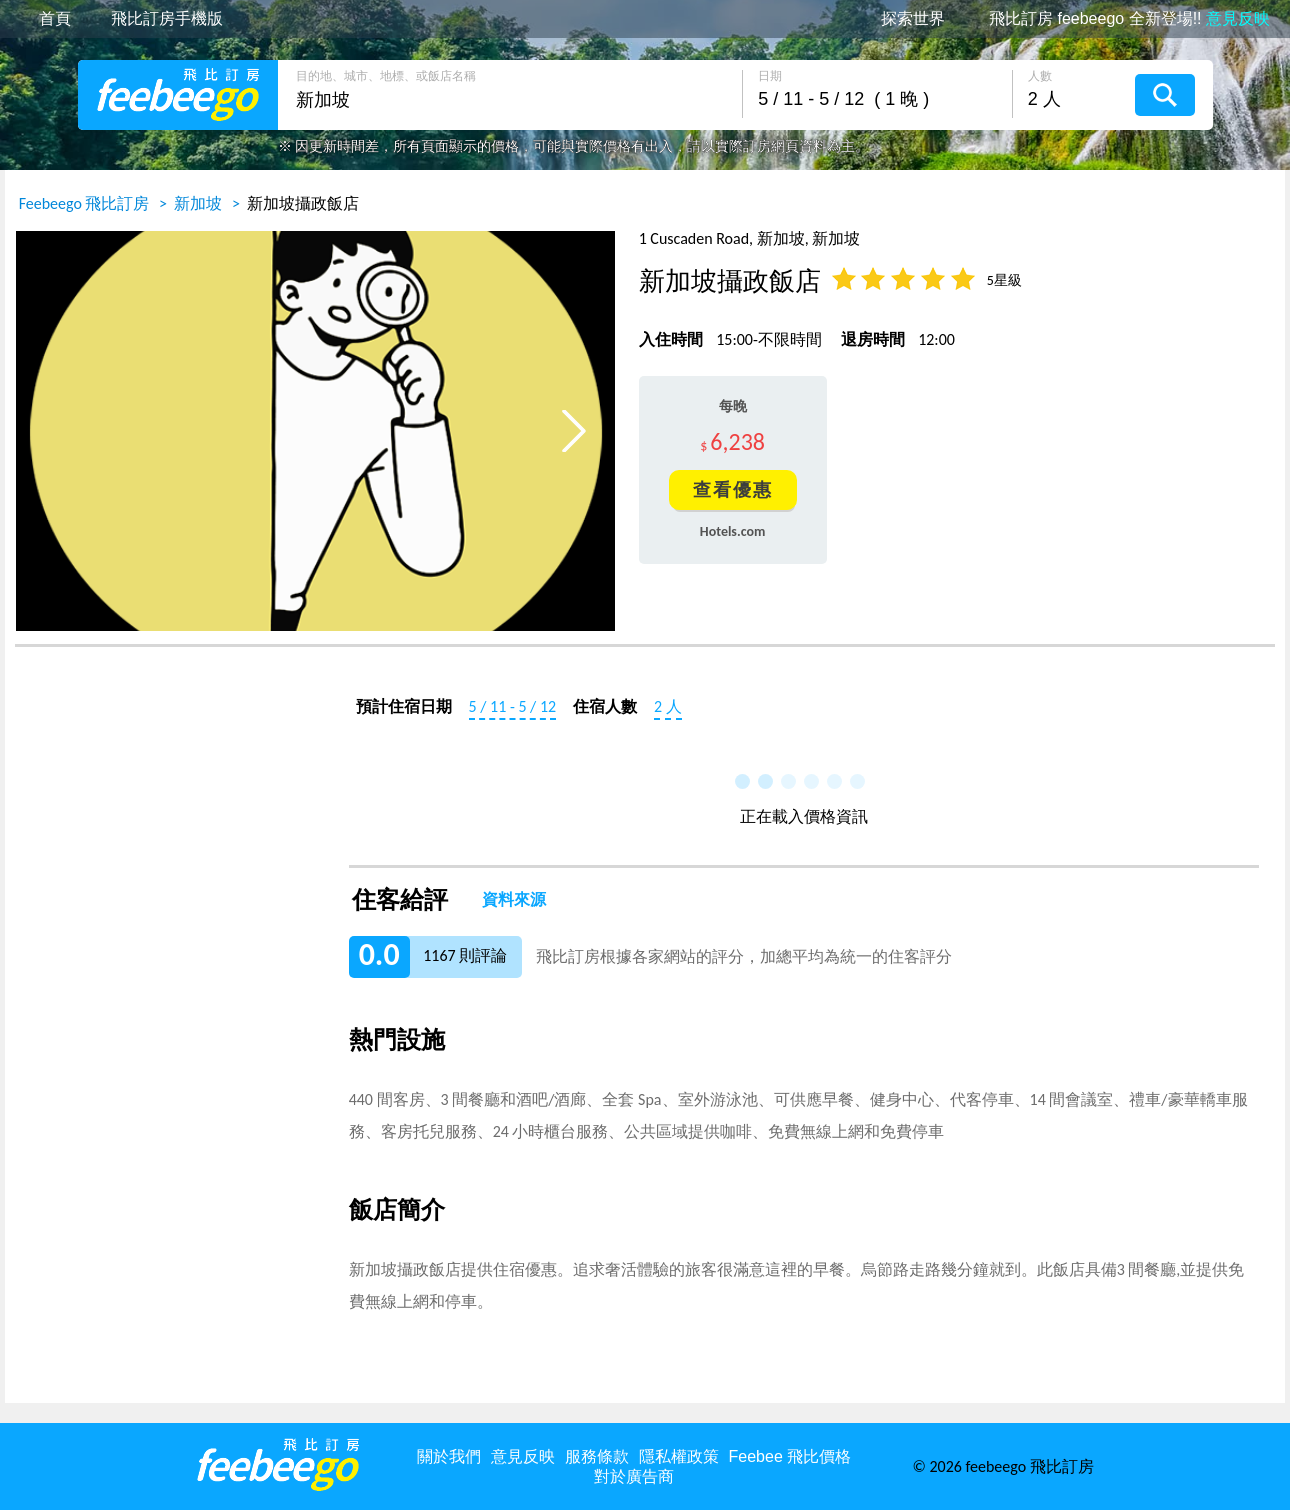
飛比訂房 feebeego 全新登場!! (1129, 19)
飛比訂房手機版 (167, 19)
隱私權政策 (679, 1456)
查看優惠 (733, 490)
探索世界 (913, 19)
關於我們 (449, 1456)
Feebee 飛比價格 (790, 1456)
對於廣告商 (634, 1476)
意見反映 (523, 1456)
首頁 (55, 19)
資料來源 (514, 900)
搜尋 (1165, 95)
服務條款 (597, 1456)
